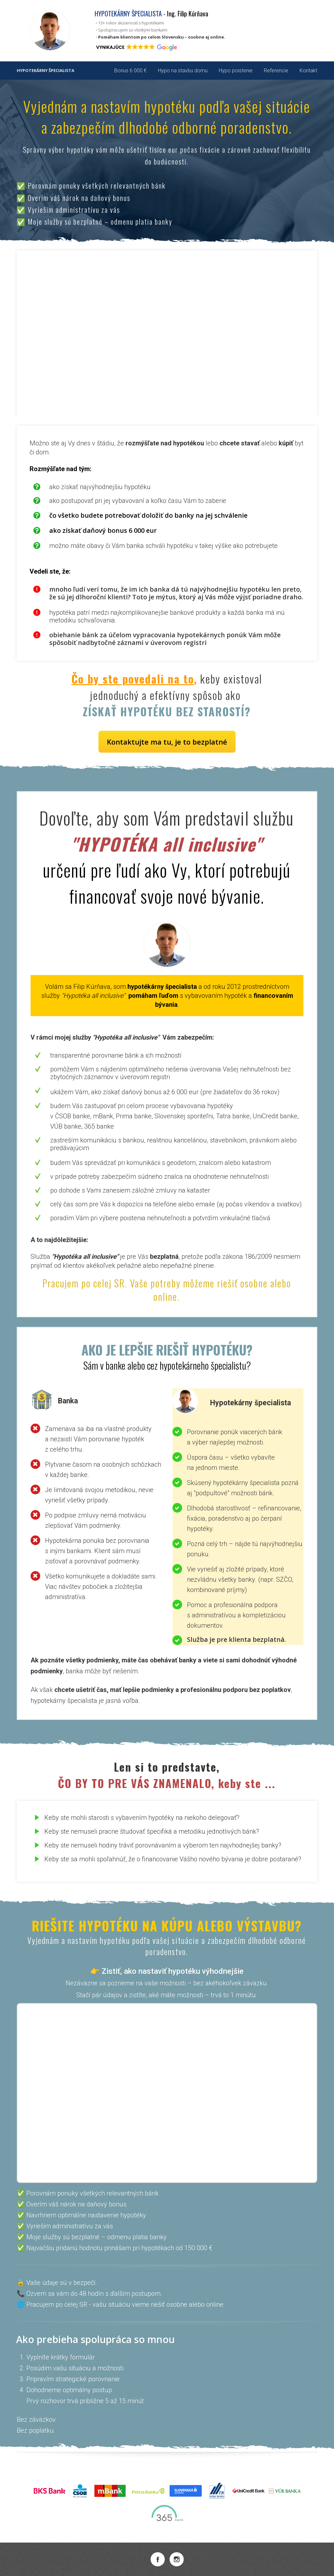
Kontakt (308, 70)
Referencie (276, 70)
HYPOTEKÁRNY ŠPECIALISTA (45, 70)
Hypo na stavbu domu (183, 70)
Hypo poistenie (236, 70)
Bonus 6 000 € (130, 70)
